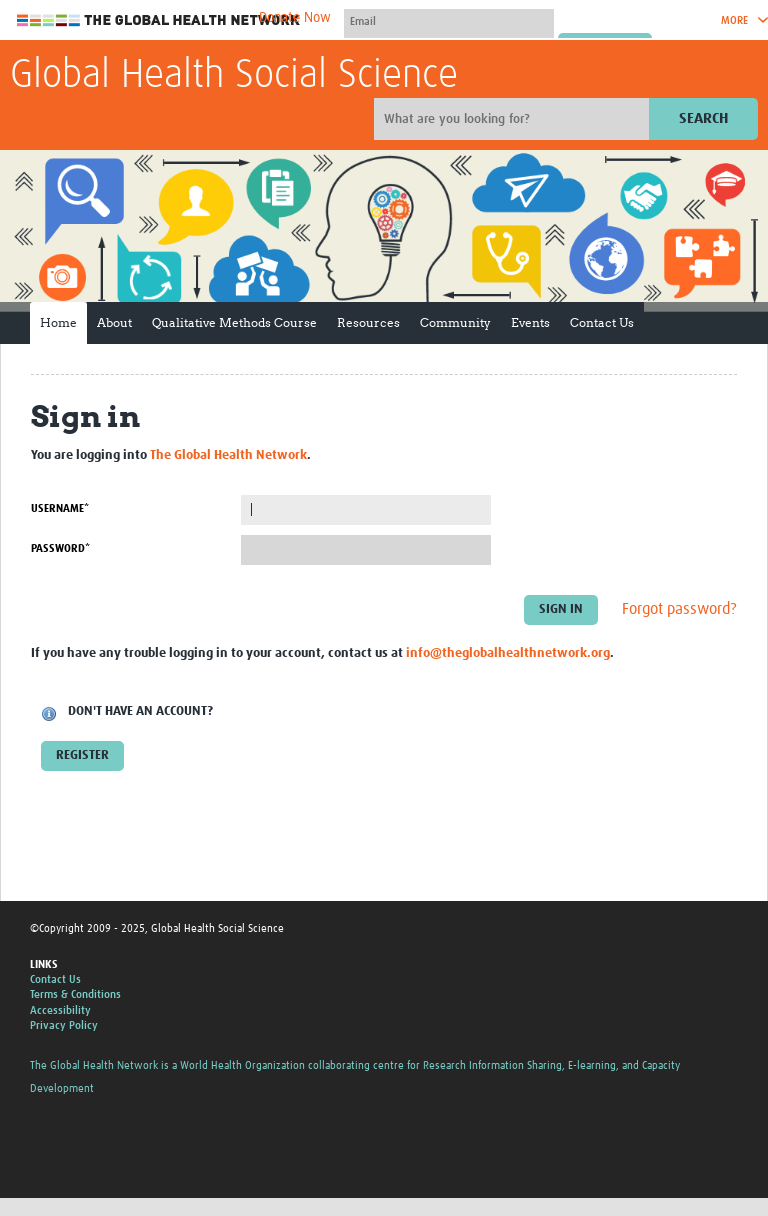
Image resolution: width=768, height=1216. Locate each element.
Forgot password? (679, 609)
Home (58, 322)
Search (703, 118)
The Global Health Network (159, 20)
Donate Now (295, 18)
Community (455, 322)
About (114, 322)
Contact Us (602, 322)
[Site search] (514, 119)
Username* (60, 508)
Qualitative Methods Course (234, 322)
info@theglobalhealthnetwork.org (508, 653)
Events (530, 322)
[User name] (449, 21)
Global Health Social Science (234, 76)
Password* (60, 548)
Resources (368, 322)
